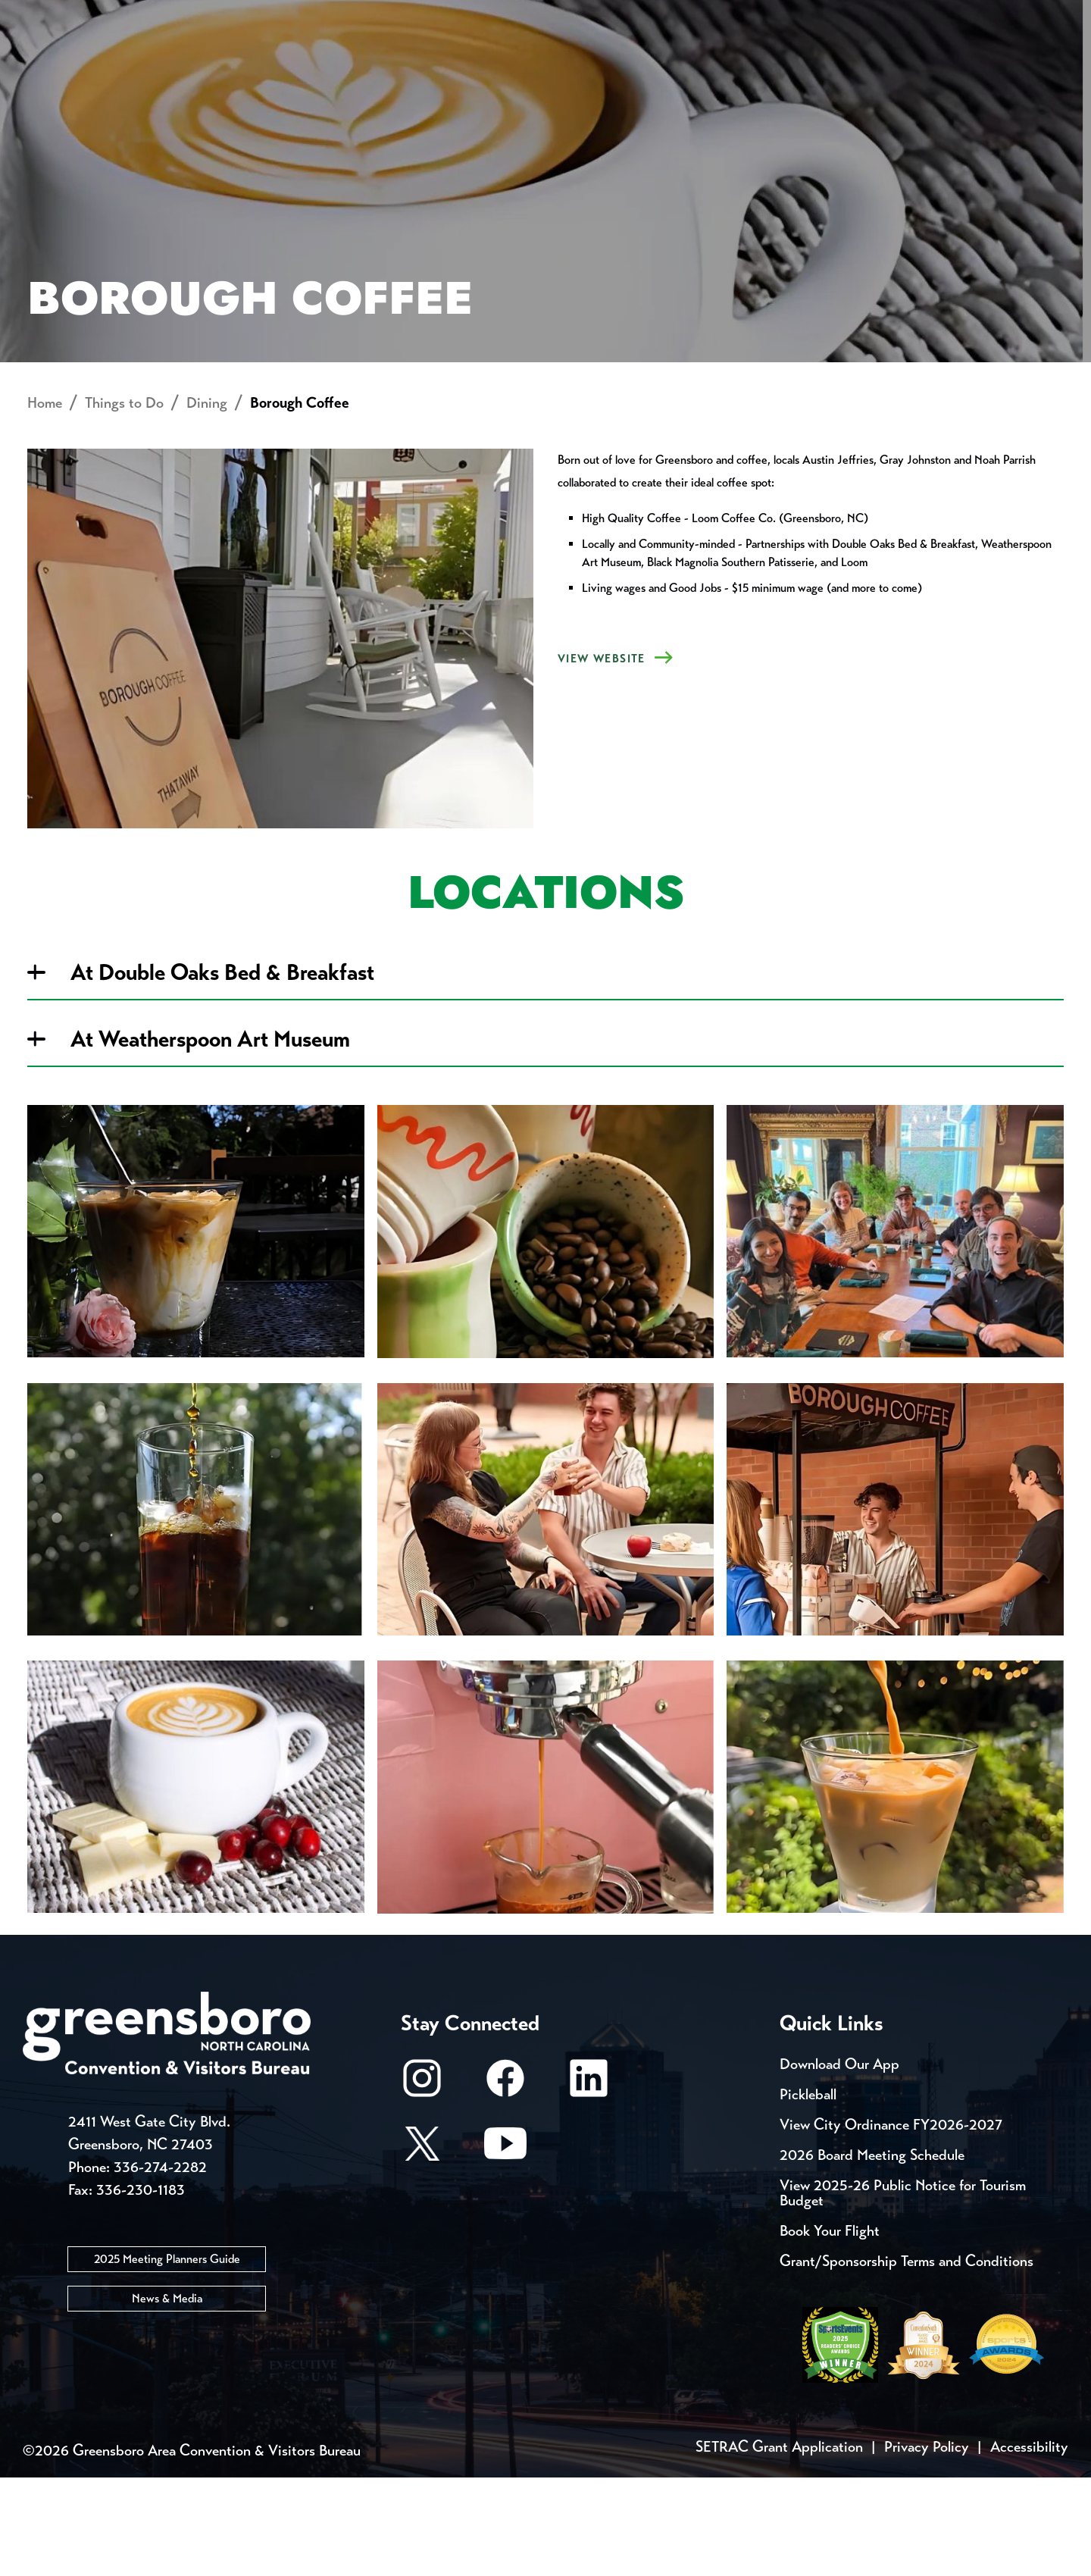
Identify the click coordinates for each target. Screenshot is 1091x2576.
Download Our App (839, 2162)
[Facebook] (505, 2184)
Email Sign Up (400, 15)
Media (507, 15)
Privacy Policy (926, 2545)
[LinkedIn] (588, 2184)
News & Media (167, 2397)
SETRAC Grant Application (779, 2545)
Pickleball (808, 2192)
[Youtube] (505, 2249)
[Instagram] (422, 2184)
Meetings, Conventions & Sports (862, 64)
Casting (595, 15)
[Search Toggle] (1047, 64)
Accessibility (1029, 2545)
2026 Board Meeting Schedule (872, 2253)
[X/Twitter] (422, 2249)
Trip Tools (152, 15)
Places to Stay (207, 64)
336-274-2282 (160, 2266)
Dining (206, 502)
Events (51, 15)
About (52, 64)
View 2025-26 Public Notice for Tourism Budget (903, 2291)
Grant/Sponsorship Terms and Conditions (906, 2359)
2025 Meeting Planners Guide (167, 2358)
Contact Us (271, 15)
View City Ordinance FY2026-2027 (891, 2223)
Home (44, 502)
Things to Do (609, 64)
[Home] (424, 65)
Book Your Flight (830, 2329)
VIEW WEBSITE (602, 758)
